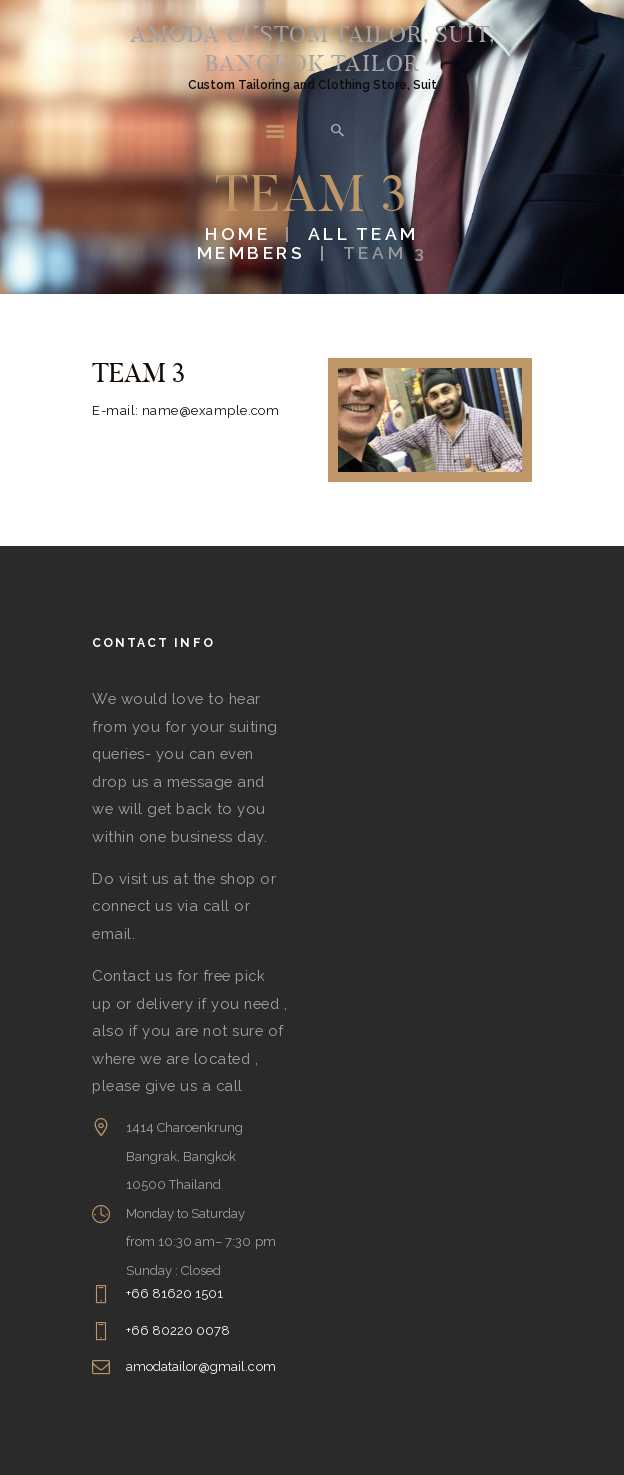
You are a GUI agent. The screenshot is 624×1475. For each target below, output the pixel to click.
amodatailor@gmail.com (201, 1366)
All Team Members (308, 243)
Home (237, 233)
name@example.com (211, 410)
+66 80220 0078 (178, 1330)
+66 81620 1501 (175, 1293)
